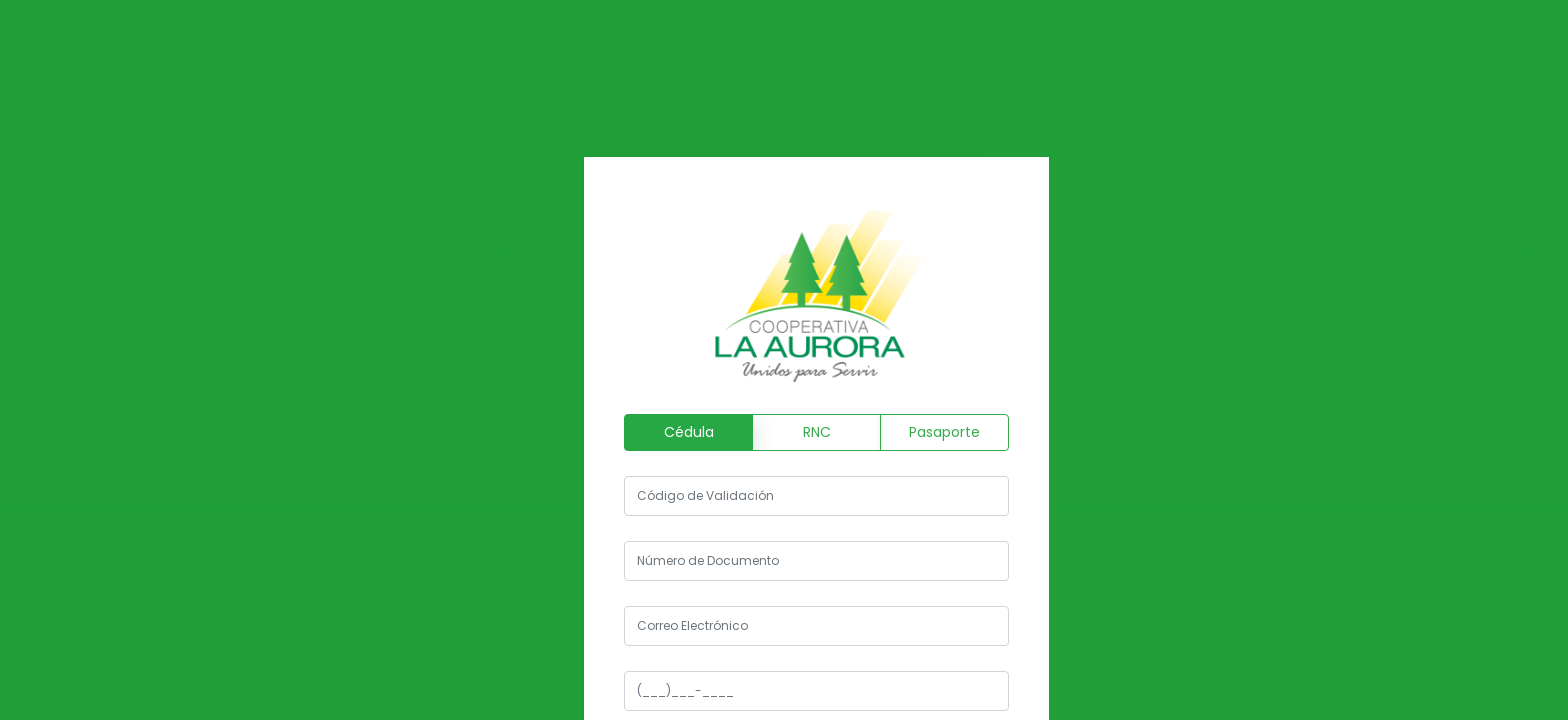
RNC (817, 432)
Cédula (689, 432)
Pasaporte (944, 432)
